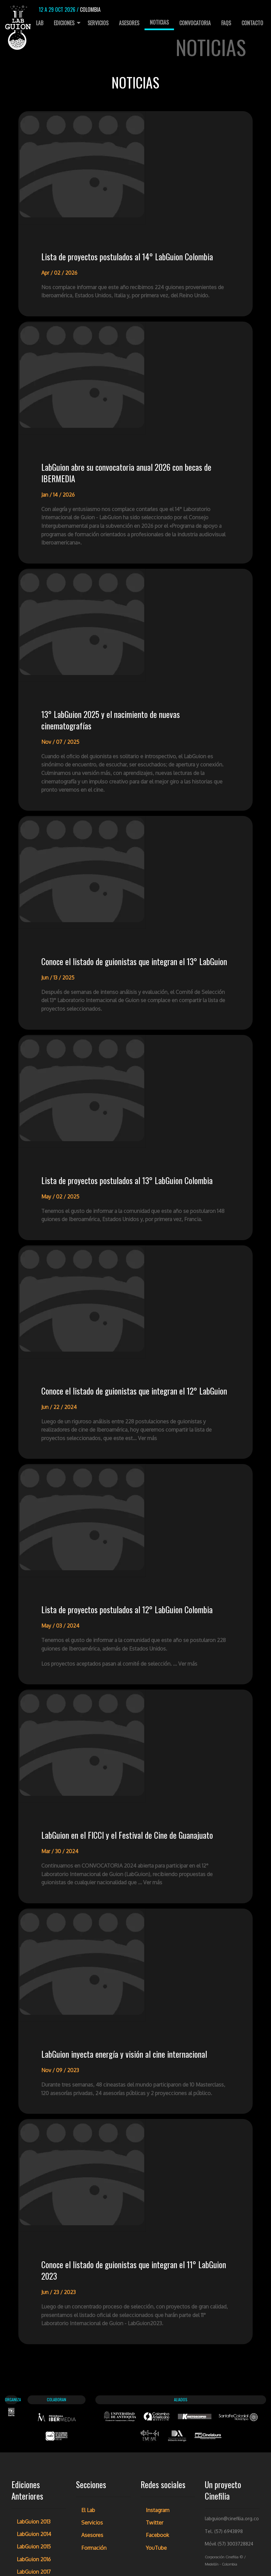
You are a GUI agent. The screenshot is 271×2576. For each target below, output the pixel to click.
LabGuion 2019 (34, 2468)
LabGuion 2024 (35, 2531)
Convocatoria (195, 23)
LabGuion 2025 (34, 2543)
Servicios (97, 23)
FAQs (226, 23)
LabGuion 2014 (34, 2405)
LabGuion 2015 (34, 2417)
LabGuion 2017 (34, 2443)
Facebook (157, 2406)
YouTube (156, 2419)
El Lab (37, 23)
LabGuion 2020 (35, 2480)
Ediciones (64, 23)
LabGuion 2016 (34, 2430)
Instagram (157, 2381)
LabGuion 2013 (33, 2392)
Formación (93, 2419)
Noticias (159, 22)
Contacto (252, 23)
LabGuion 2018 (34, 2455)
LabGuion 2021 (34, 2493)
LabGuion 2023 (34, 2518)
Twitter (154, 2393)
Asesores (129, 23)
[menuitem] (37, 23)
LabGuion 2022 (34, 2506)
